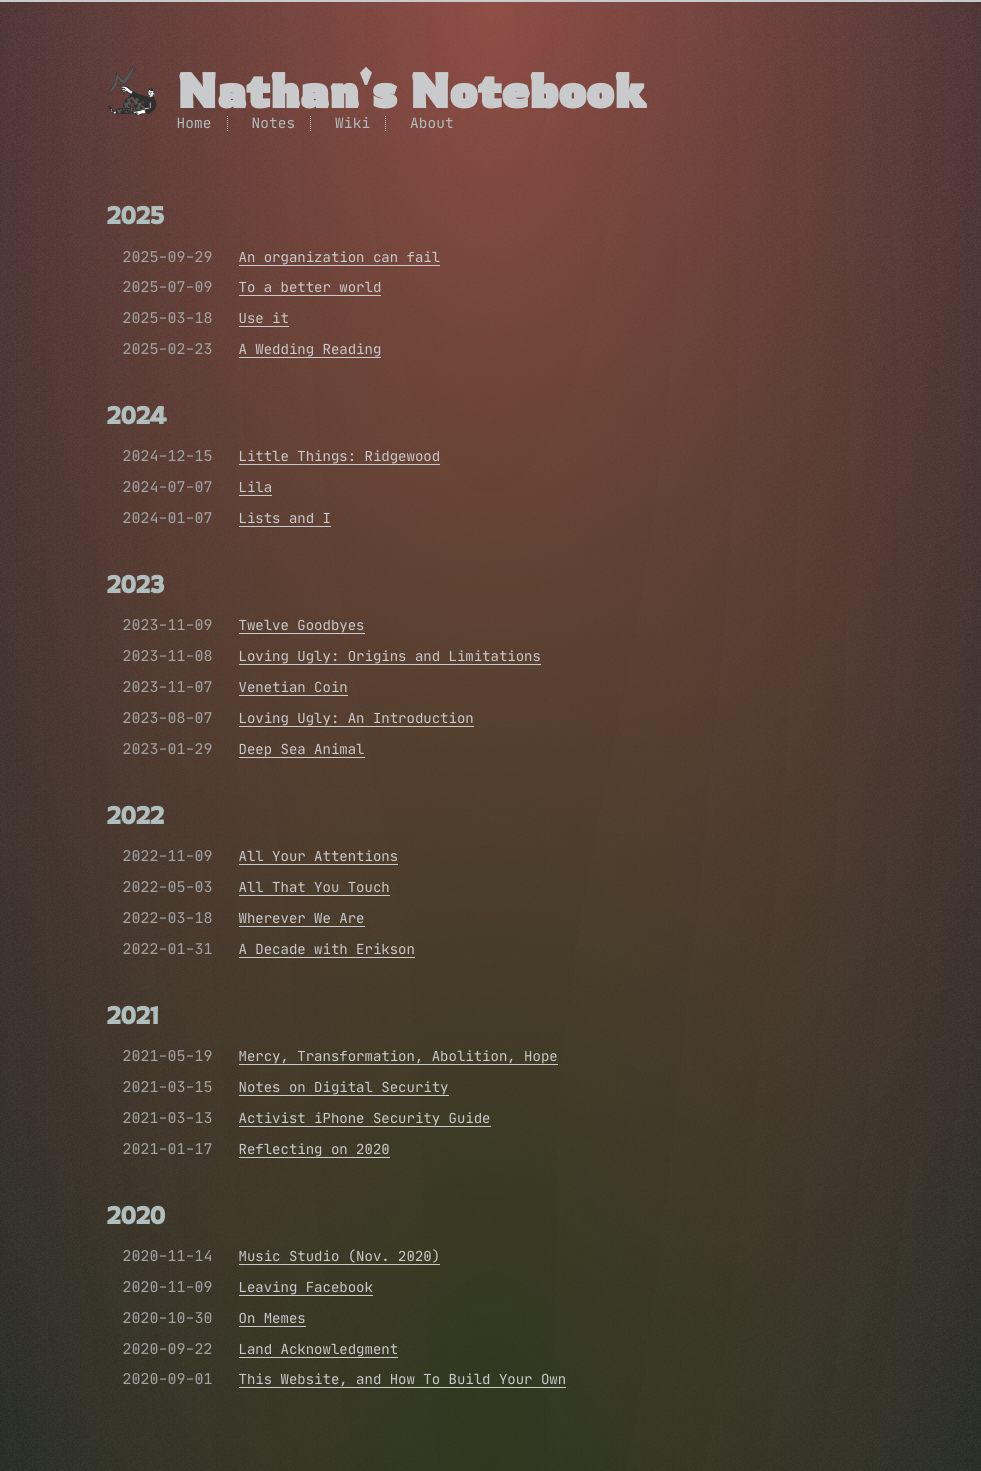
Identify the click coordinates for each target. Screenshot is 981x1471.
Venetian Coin (293, 687)
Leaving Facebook (306, 1287)
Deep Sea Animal (302, 749)
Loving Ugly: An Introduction (356, 718)
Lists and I (285, 518)
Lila (256, 487)
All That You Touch (314, 887)
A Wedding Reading (310, 349)
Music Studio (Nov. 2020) (340, 1256)
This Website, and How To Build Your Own (403, 1379)
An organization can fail (340, 257)
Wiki (352, 123)
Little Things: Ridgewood (340, 456)
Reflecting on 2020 (314, 1149)
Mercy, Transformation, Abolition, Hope (398, 1056)
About (432, 123)
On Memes (272, 1318)
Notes (273, 123)
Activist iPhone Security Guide (365, 1118)
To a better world (310, 287)
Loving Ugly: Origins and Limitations (390, 656)
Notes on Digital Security (344, 1087)
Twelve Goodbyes (302, 625)
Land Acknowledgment (319, 1349)
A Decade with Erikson (327, 949)
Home (194, 123)
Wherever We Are (302, 918)
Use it (264, 318)
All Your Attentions (319, 856)
